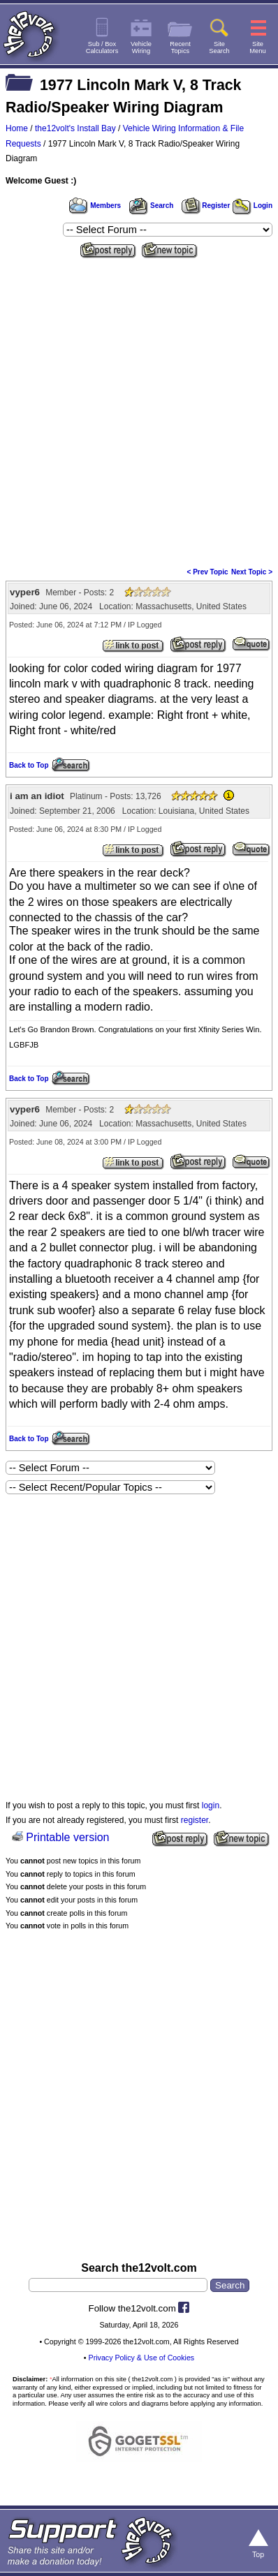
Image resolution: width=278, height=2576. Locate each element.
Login (252, 205)
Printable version (67, 1837)
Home (17, 128)
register (194, 1820)
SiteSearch (219, 47)
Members (95, 205)
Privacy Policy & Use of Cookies (142, 2357)
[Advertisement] (139, 408)
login (210, 1805)
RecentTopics (180, 47)
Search (151, 205)
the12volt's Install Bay (75, 128)
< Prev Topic (207, 572)
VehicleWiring (141, 47)
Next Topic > (251, 572)
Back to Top (28, 765)
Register (206, 205)
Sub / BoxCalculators (102, 47)
